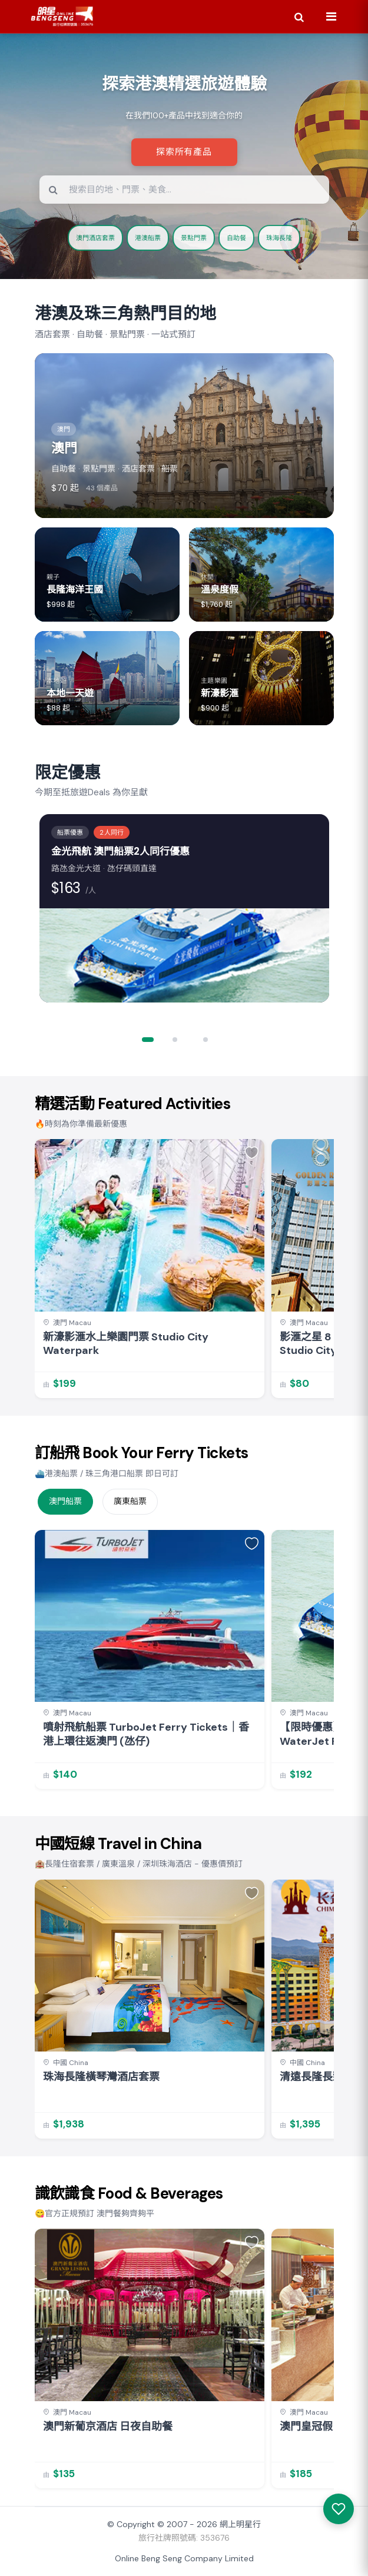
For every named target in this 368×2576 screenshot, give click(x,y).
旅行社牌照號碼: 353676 (184, 2537)
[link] (149, 1269)
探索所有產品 (184, 152)
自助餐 (236, 238)
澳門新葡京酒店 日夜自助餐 (108, 2427)
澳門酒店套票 (95, 238)
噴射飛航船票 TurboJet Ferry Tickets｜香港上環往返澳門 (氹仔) (146, 1734)
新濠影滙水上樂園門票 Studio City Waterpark (125, 1343)
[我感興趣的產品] (338, 2509)
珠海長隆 (279, 238)
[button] (154, 1040)
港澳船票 (148, 238)
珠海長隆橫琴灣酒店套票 (101, 2077)
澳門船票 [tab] (65, 1501)
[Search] (299, 16)
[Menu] (331, 16)
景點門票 (194, 238)
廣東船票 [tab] (130, 1501)
